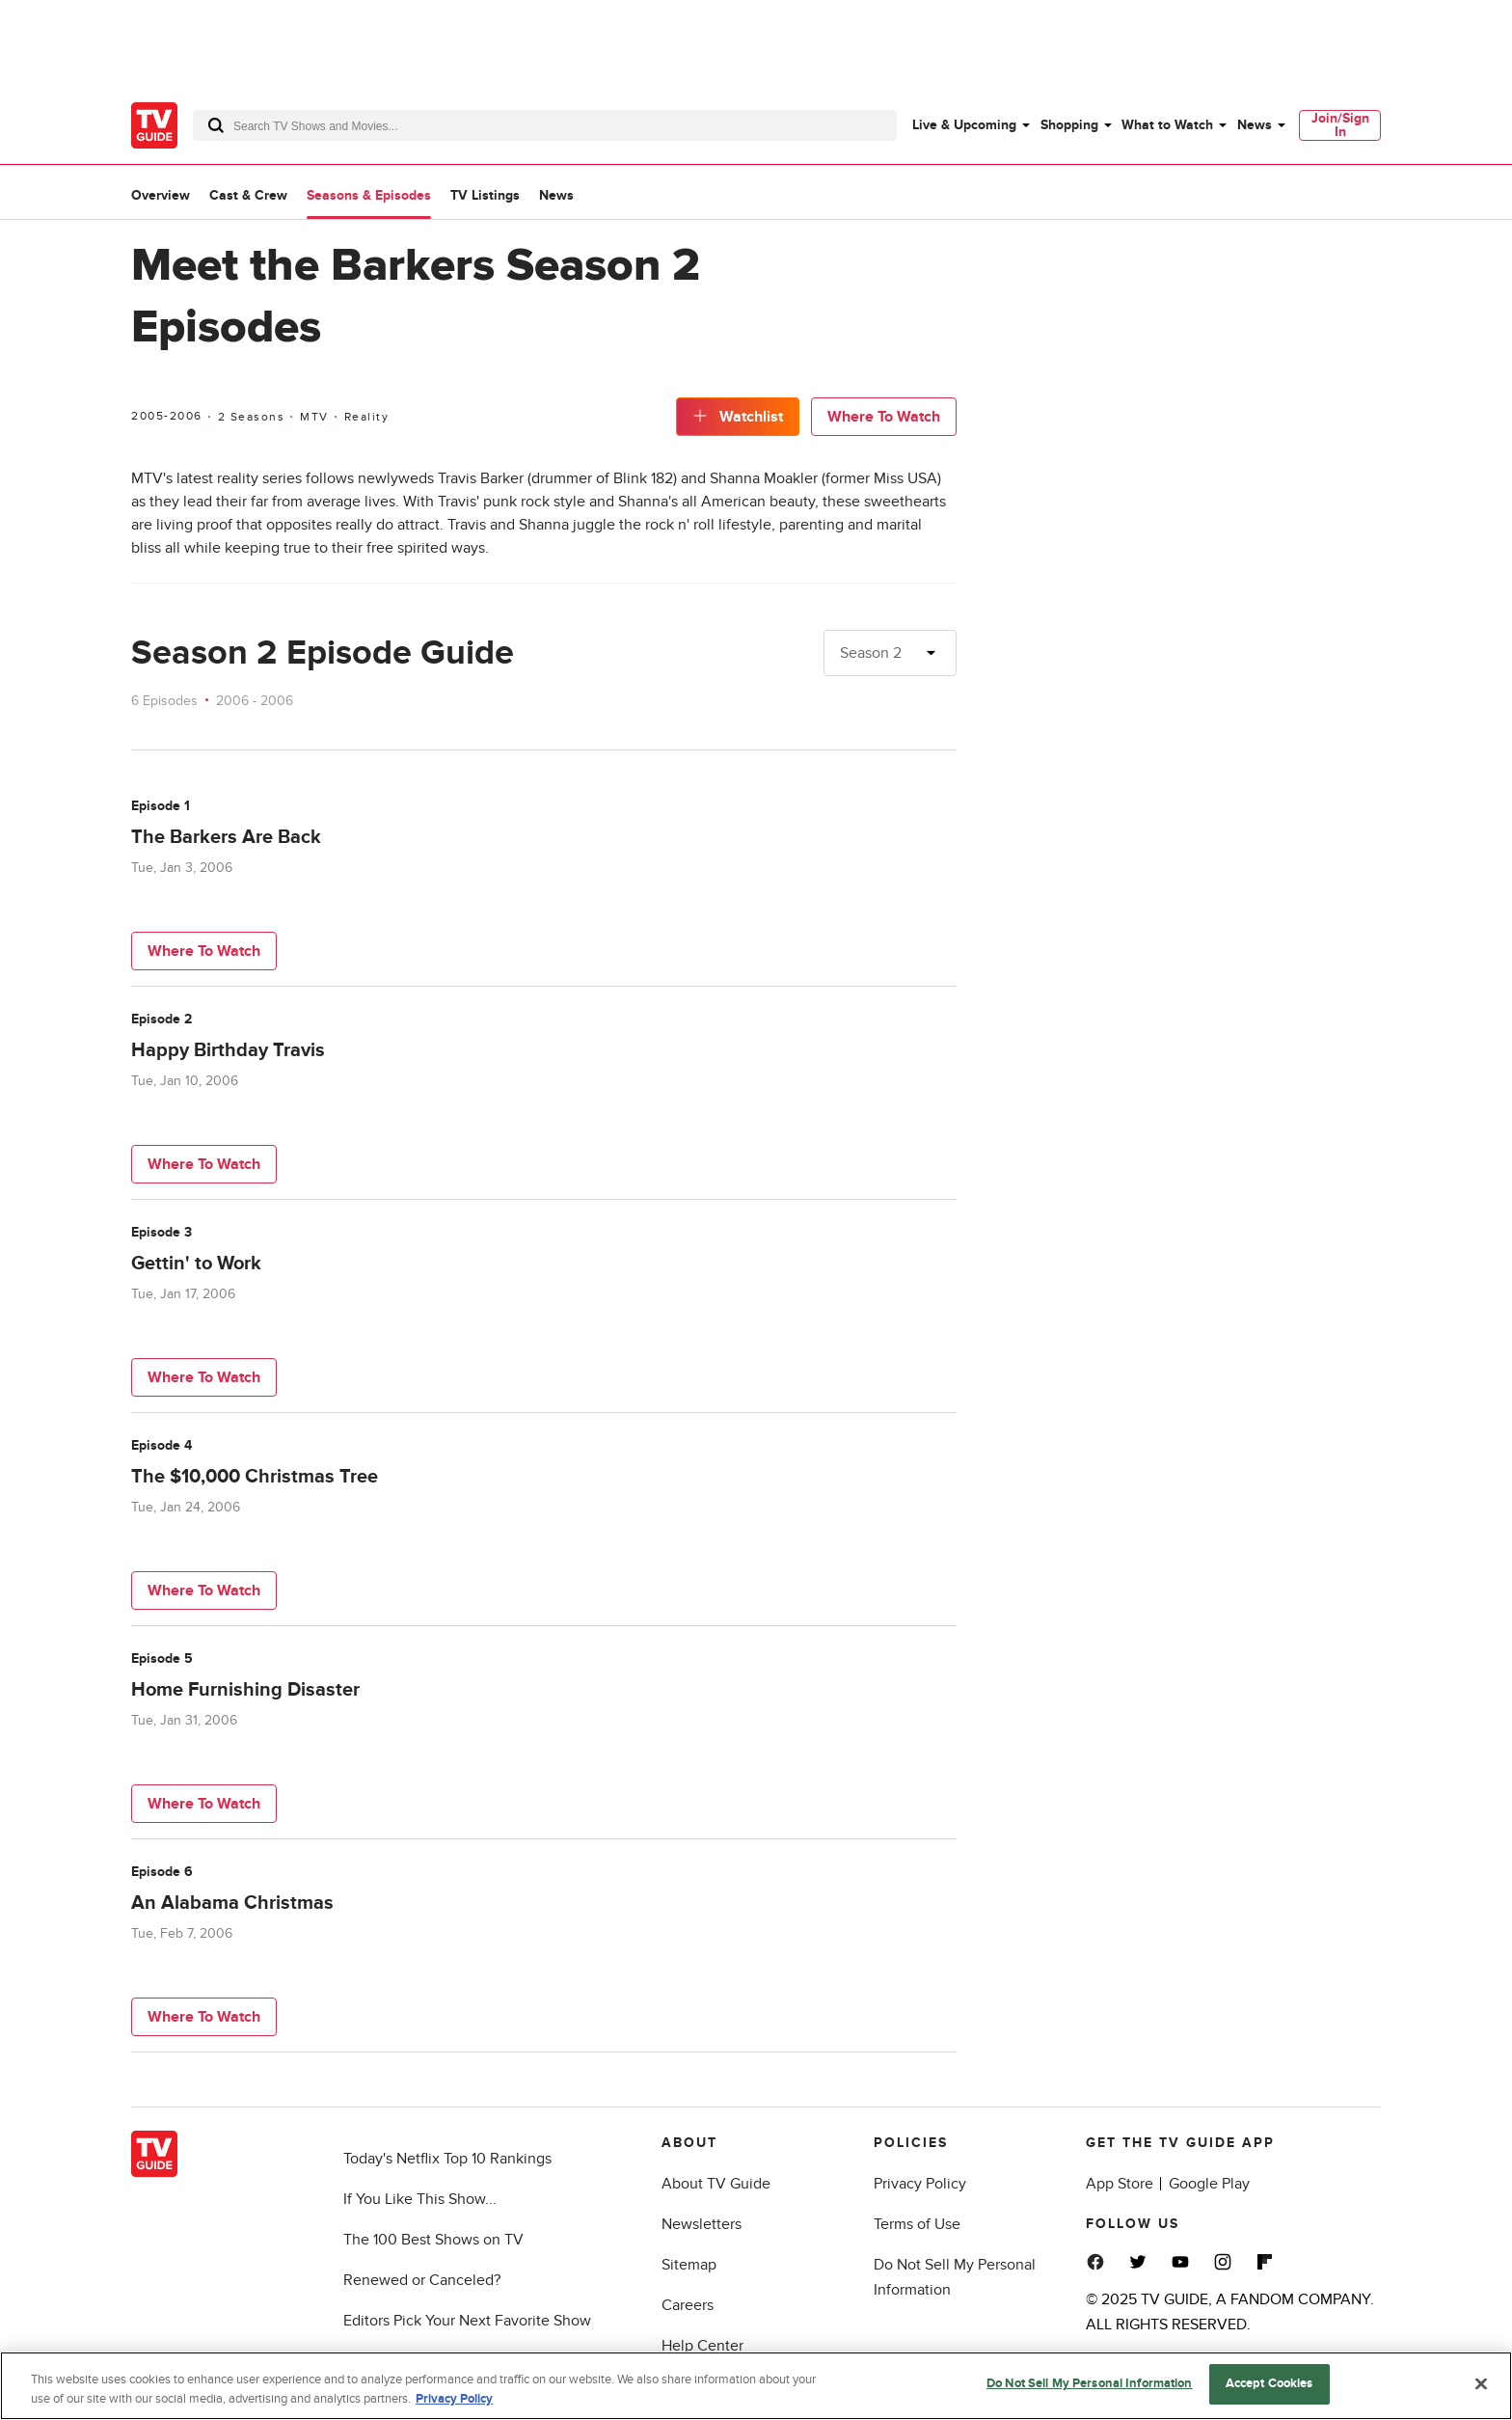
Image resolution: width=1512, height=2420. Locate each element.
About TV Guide (716, 2183)
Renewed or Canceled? (421, 2280)
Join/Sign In (1340, 125)
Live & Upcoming (964, 125)
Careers (688, 2305)
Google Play (1209, 2183)
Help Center (702, 2345)
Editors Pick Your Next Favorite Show (467, 2320)
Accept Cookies (1269, 2383)
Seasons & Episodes (369, 195)
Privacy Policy (920, 2183)
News (1254, 125)
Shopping (1069, 125)
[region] (756, 2386)
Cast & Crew (248, 195)
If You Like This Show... (420, 2199)
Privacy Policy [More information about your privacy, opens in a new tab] (454, 2398)
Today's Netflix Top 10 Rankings (447, 2158)
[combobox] (545, 125)
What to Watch (1167, 125)
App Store (1119, 2183)
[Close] (1481, 2383)
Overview (160, 195)
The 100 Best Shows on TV (433, 2239)
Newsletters (702, 2224)
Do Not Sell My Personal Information (1089, 2383)
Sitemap (689, 2264)
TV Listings (485, 195)
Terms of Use (917, 2224)
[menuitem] (970, 125)
